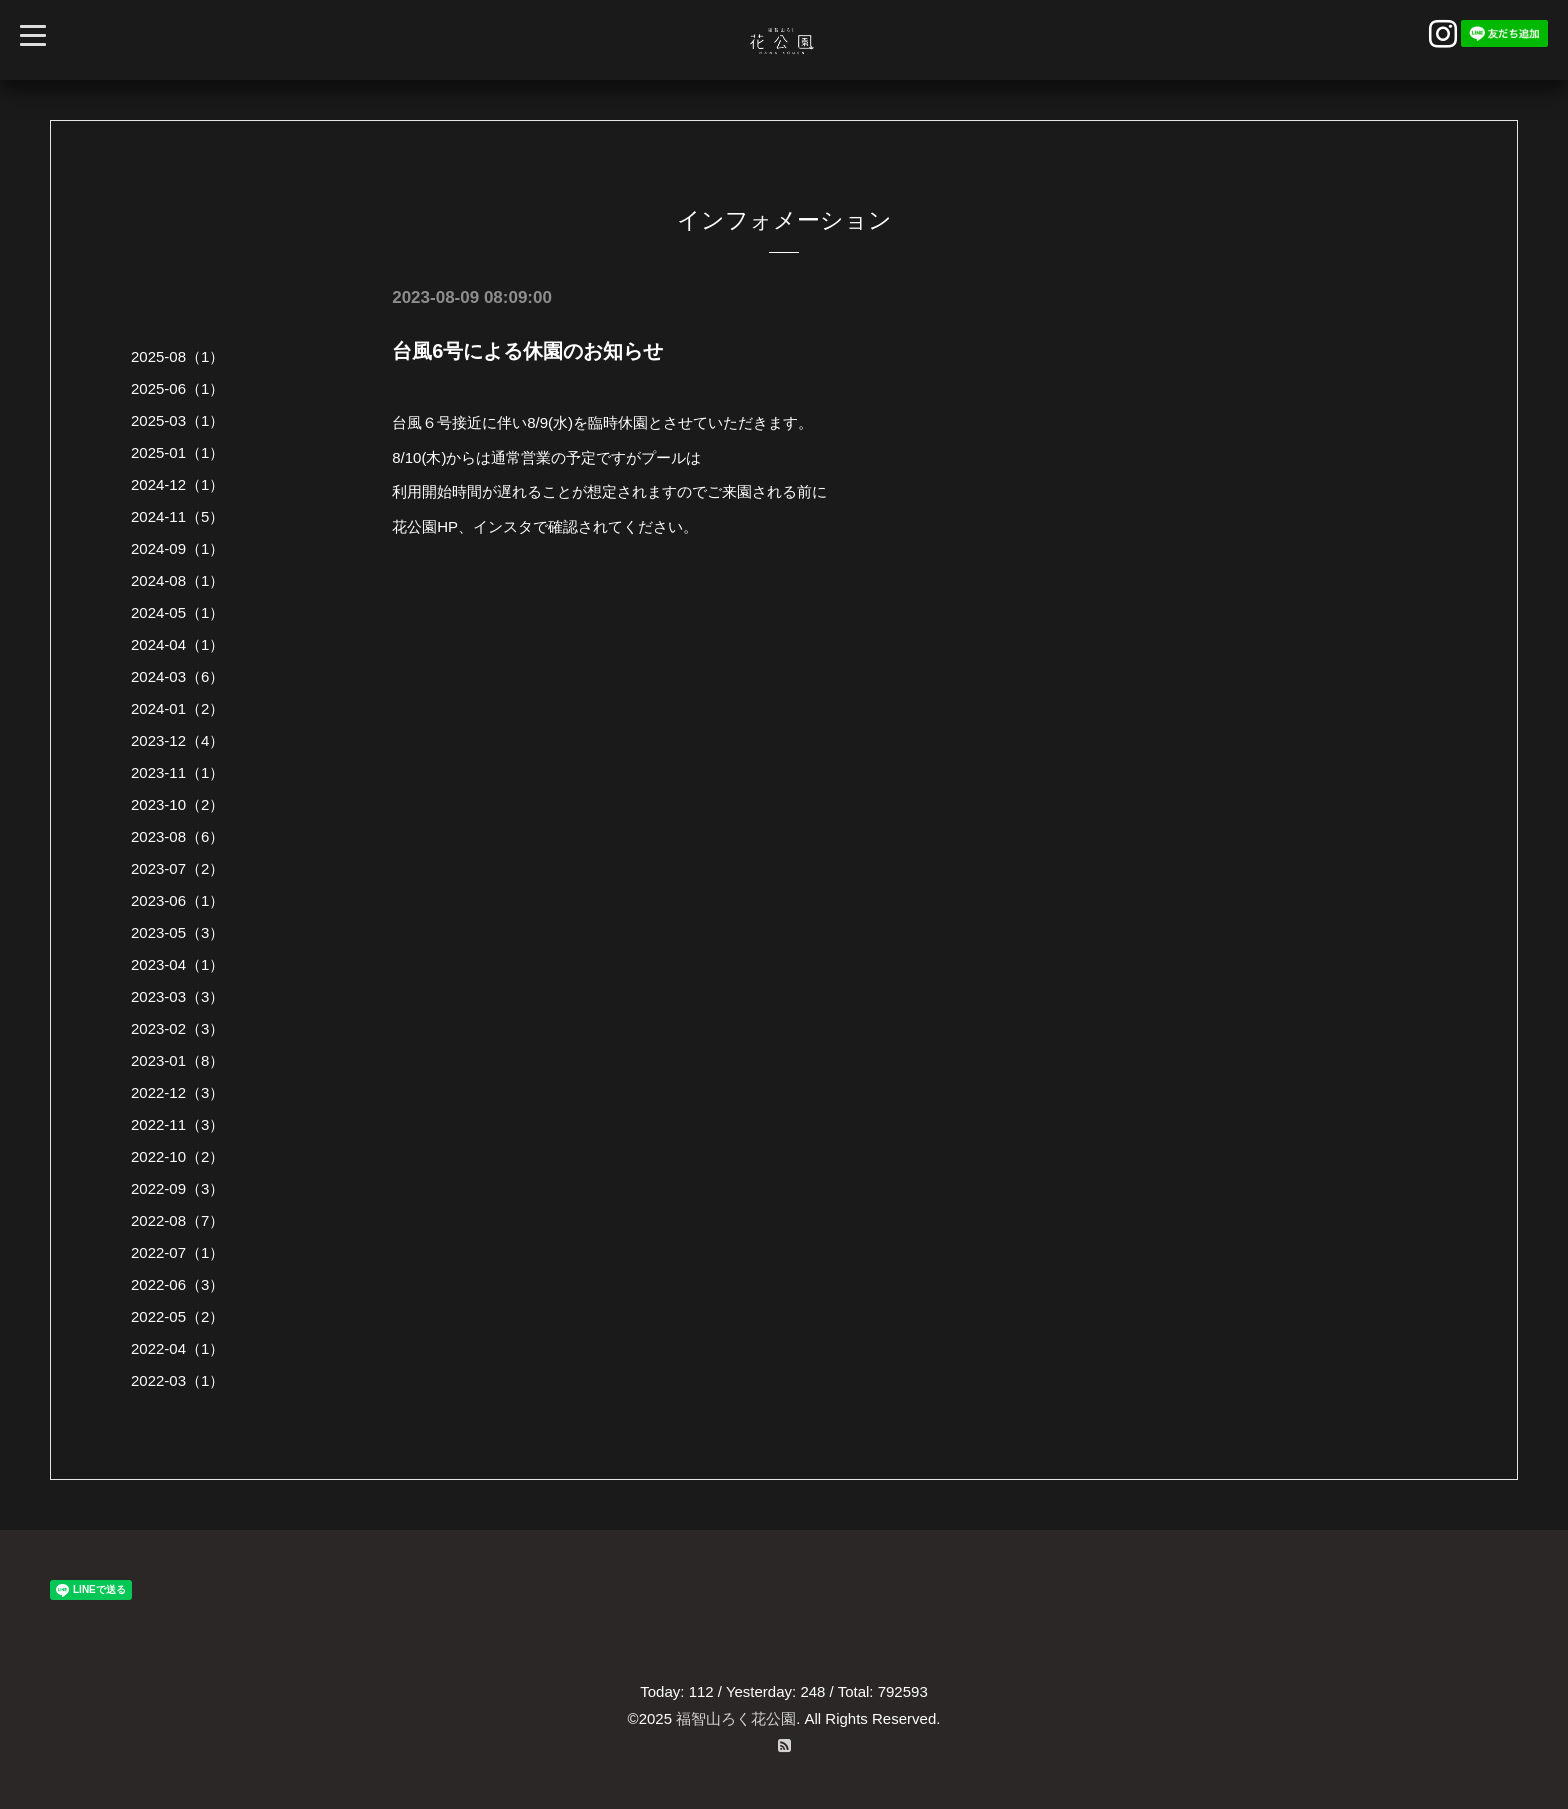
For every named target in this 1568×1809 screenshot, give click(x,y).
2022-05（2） (177, 1316)
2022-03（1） (177, 1380)
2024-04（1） (177, 644)
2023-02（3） (177, 1028)
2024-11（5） (177, 516)
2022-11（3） (177, 1124)
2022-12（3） (177, 1092)
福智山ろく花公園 (736, 1718)
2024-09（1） (177, 548)
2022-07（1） (177, 1252)
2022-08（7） (177, 1220)
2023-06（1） (177, 900)
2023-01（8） (177, 1060)
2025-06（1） (177, 388)
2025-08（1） (177, 356)
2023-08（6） (177, 836)
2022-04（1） (177, 1348)
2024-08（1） (177, 580)
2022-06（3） (177, 1284)
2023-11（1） (177, 772)
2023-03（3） (177, 996)
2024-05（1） (177, 612)
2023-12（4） (177, 740)
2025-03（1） (177, 420)
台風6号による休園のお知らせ (527, 351)
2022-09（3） (177, 1188)
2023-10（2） (177, 804)
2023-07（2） (177, 868)
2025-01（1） (177, 452)
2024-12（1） (177, 484)
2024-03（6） (177, 676)
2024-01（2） (177, 708)
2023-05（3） (177, 932)
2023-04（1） (177, 964)
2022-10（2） (177, 1156)
